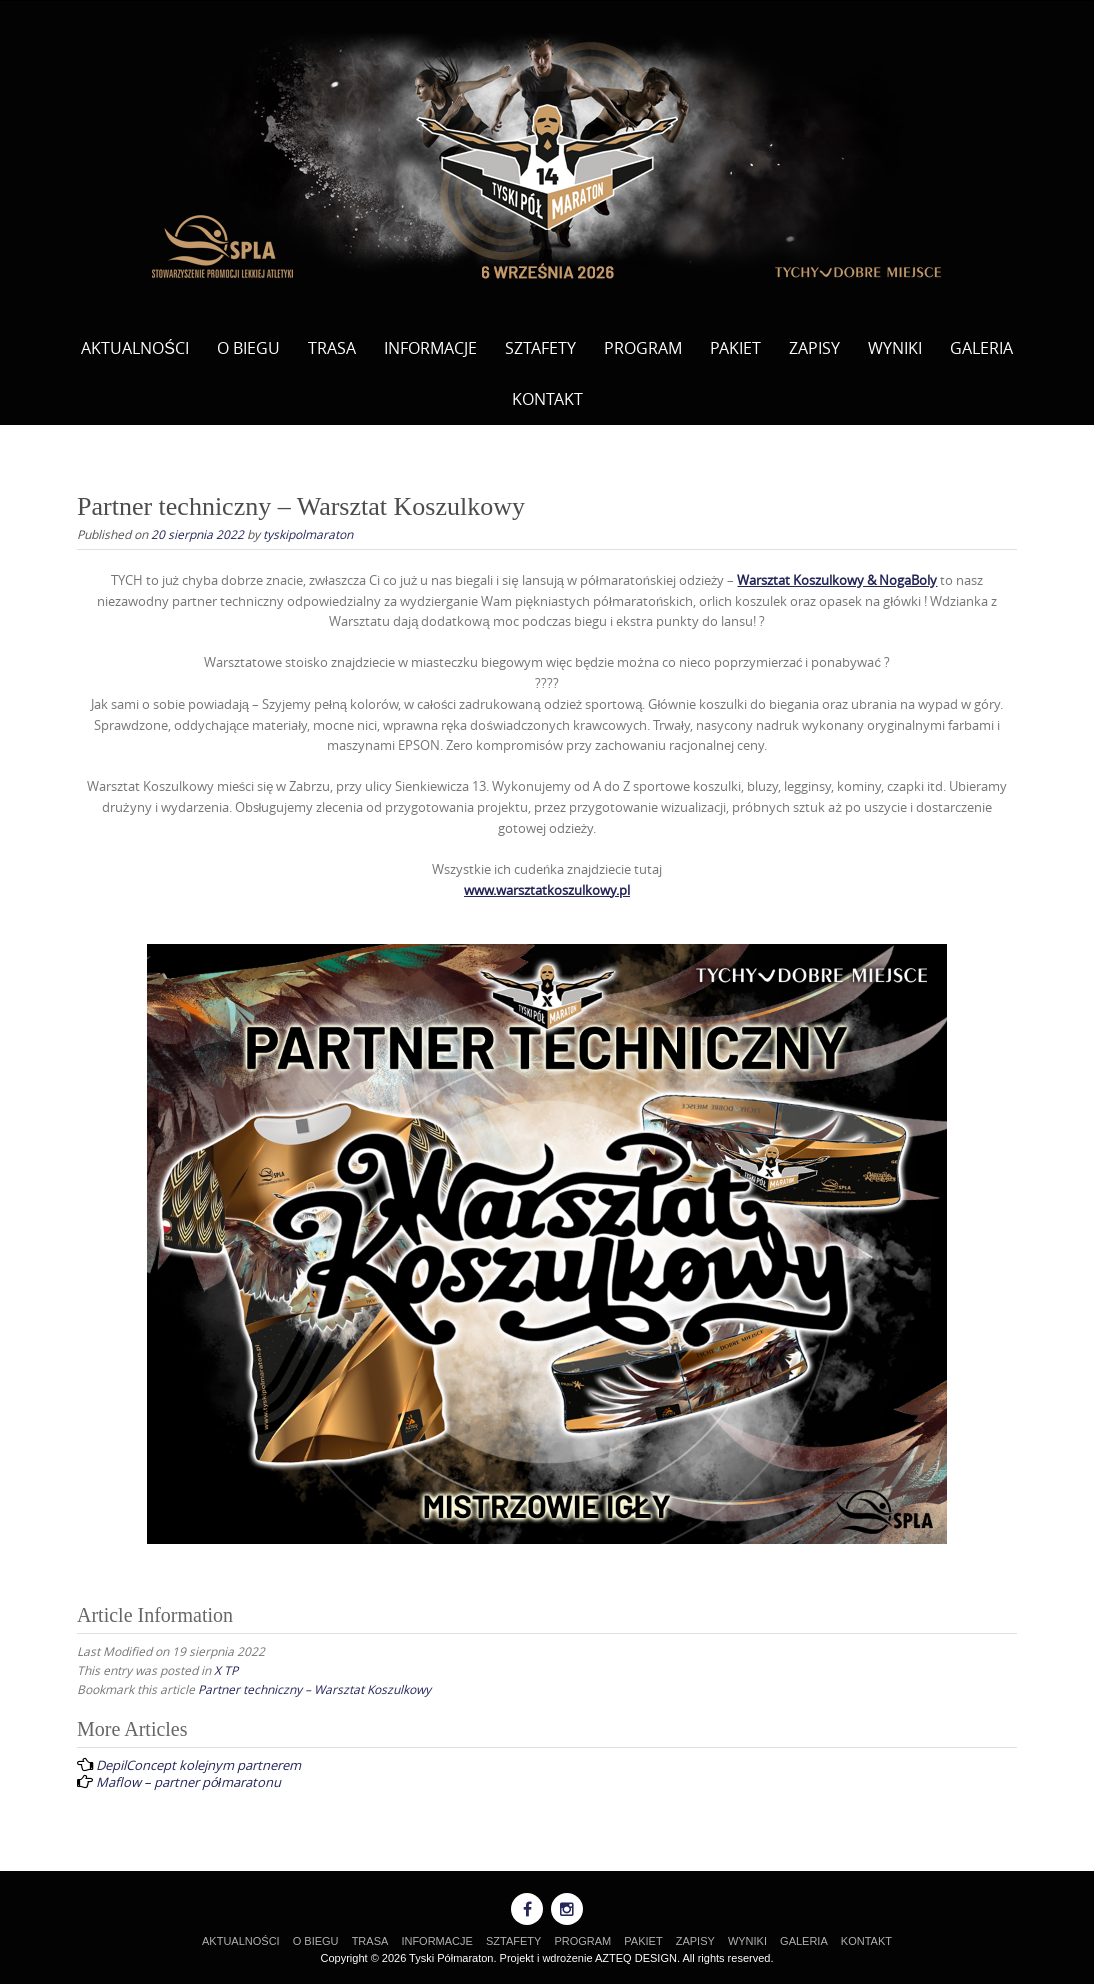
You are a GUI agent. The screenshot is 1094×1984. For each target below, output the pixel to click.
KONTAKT (547, 399)
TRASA (332, 348)
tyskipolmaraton (308, 534)
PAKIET (735, 348)
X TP (226, 1670)
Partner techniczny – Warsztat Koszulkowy (314, 1689)
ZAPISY (814, 348)
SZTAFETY (540, 348)
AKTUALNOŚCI (135, 348)
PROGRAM (643, 348)
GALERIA (981, 348)
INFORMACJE (430, 348)
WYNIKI (895, 348)
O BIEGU (248, 348)
